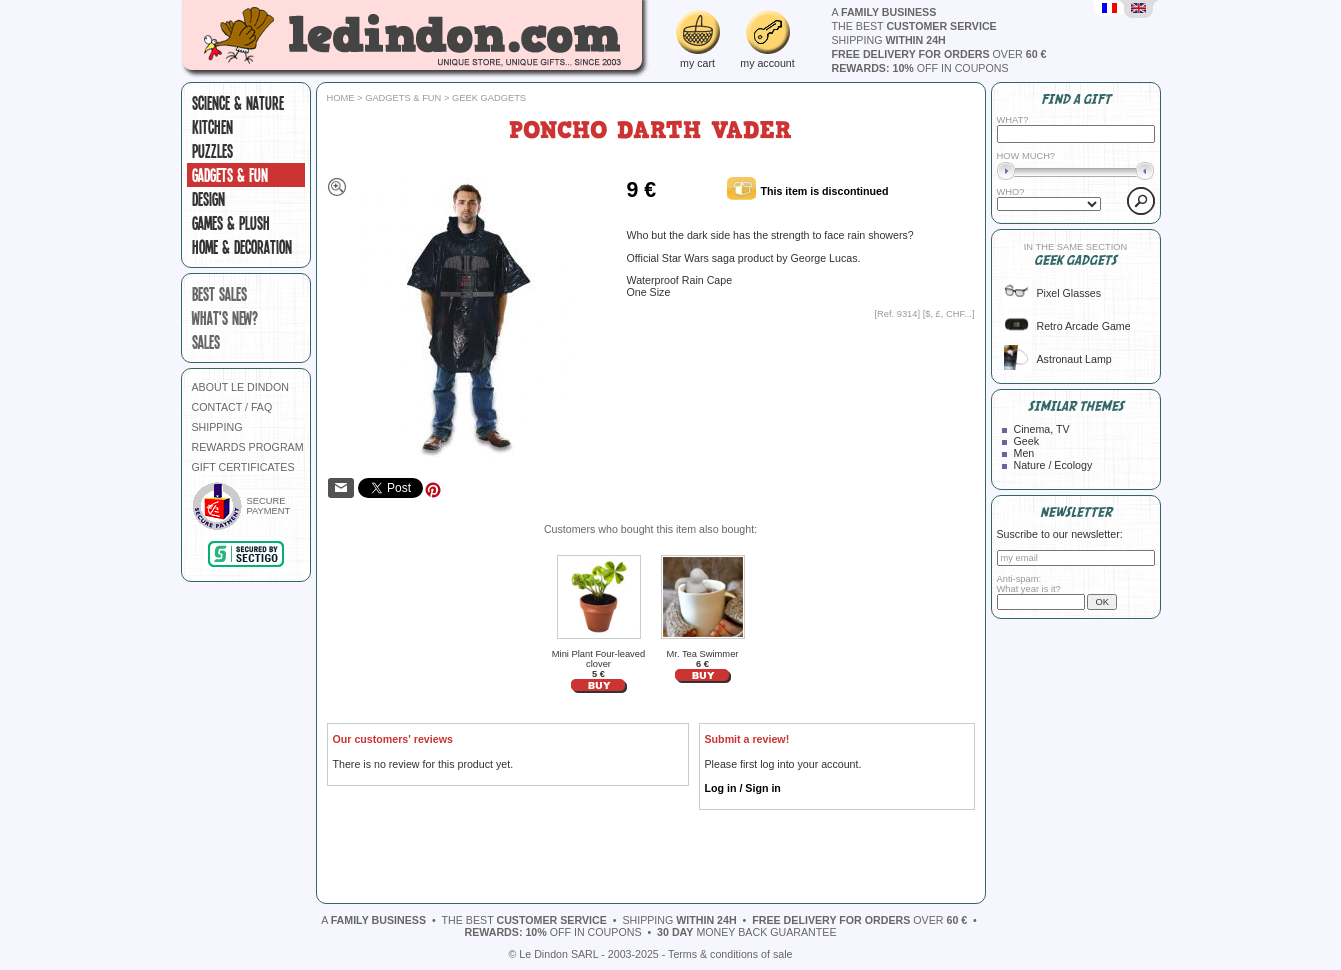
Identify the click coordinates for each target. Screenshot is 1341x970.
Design (208, 199)
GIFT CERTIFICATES (243, 467)
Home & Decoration (242, 247)
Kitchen (212, 127)
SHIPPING (217, 427)
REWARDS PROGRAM (248, 447)
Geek (1026, 441)
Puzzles (212, 151)
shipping (889, 40)
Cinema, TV (1042, 429)
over (939, 54)
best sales (219, 294)
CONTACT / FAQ (232, 407)
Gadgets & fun (230, 175)
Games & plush (231, 223)
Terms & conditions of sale (730, 954)
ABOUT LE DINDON (241, 387)
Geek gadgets (489, 98)
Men (1024, 453)
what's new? (225, 318)
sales (206, 342)
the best (914, 26)
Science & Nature (238, 103)
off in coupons (920, 68)
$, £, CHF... (948, 314)
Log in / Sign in (743, 788)
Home (341, 98)
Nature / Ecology (1053, 465)
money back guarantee (746, 932)
